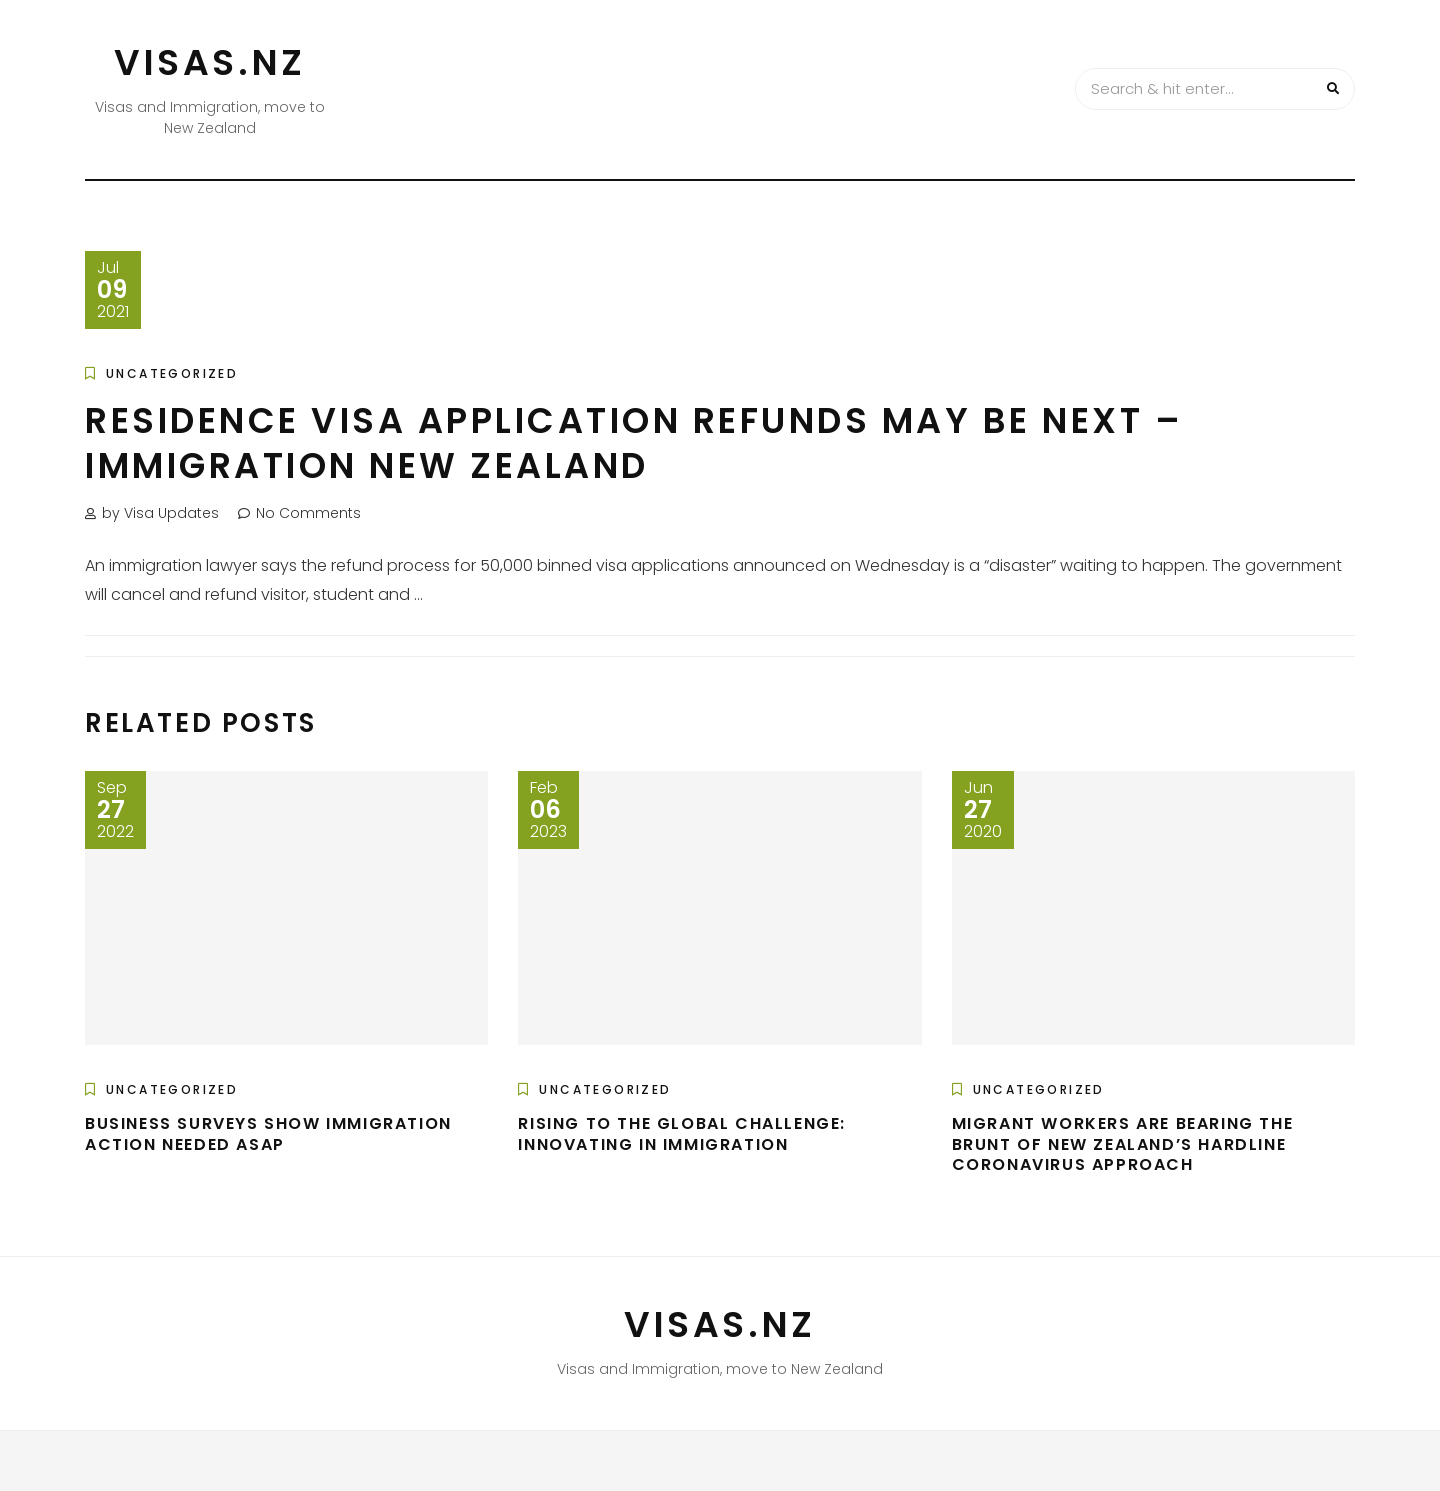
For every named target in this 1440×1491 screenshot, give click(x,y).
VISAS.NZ (210, 62)
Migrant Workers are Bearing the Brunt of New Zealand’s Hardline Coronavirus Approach (1123, 1144)
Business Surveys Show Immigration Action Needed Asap (268, 1134)
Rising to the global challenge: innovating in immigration (682, 1134)
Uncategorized (172, 373)
